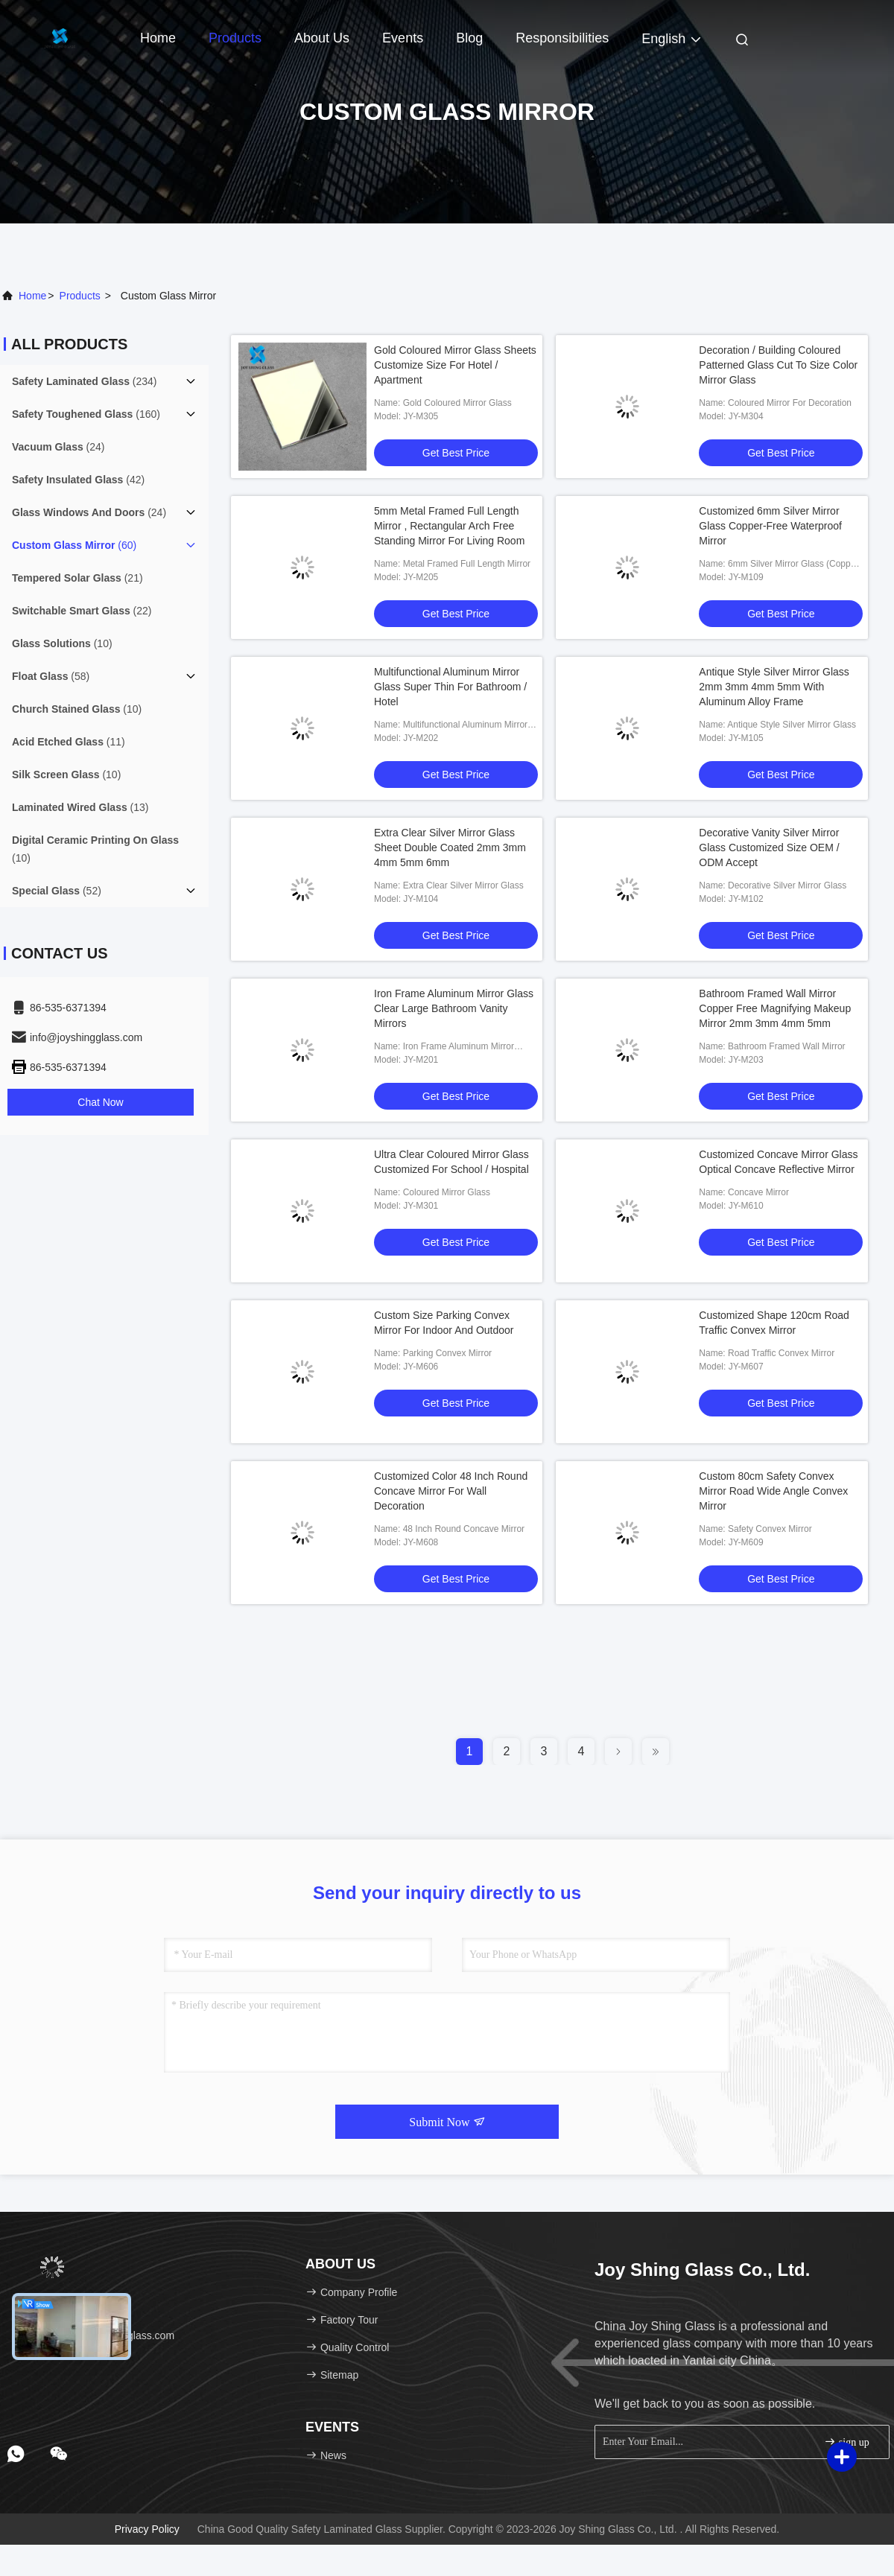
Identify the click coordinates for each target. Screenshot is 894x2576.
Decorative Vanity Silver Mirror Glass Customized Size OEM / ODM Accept (769, 847)
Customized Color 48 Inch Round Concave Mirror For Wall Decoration (450, 1491)
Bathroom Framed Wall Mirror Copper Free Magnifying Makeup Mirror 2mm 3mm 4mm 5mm (775, 1008)
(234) (84, 381)
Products (235, 38)
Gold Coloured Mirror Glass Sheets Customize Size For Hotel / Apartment (455, 365)
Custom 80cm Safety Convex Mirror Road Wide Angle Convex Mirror (773, 1491)
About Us (321, 38)
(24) (58, 447)
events (402, 38)
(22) (82, 611)
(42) (78, 480)
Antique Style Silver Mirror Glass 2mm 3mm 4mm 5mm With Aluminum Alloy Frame (774, 686)
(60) (74, 545)
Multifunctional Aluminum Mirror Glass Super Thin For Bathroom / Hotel (450, 686)
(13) (80, 807)
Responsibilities (562, 38)
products (80, 296)
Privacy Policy (147, 2529)
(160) (86, 414)
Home (158, 38)
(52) (56, 891)
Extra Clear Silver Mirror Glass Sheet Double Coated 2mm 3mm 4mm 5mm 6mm (450, 847)
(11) (68, 742)
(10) (62, 643)
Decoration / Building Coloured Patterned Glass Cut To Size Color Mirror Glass (778, 365)
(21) (77, 578)
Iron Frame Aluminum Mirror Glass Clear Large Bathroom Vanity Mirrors (453, 1008)
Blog (469, 38)
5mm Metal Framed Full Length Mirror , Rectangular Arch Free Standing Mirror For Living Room (449, 526)
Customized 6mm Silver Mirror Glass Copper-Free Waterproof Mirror (770, 526)
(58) (50, 676)
